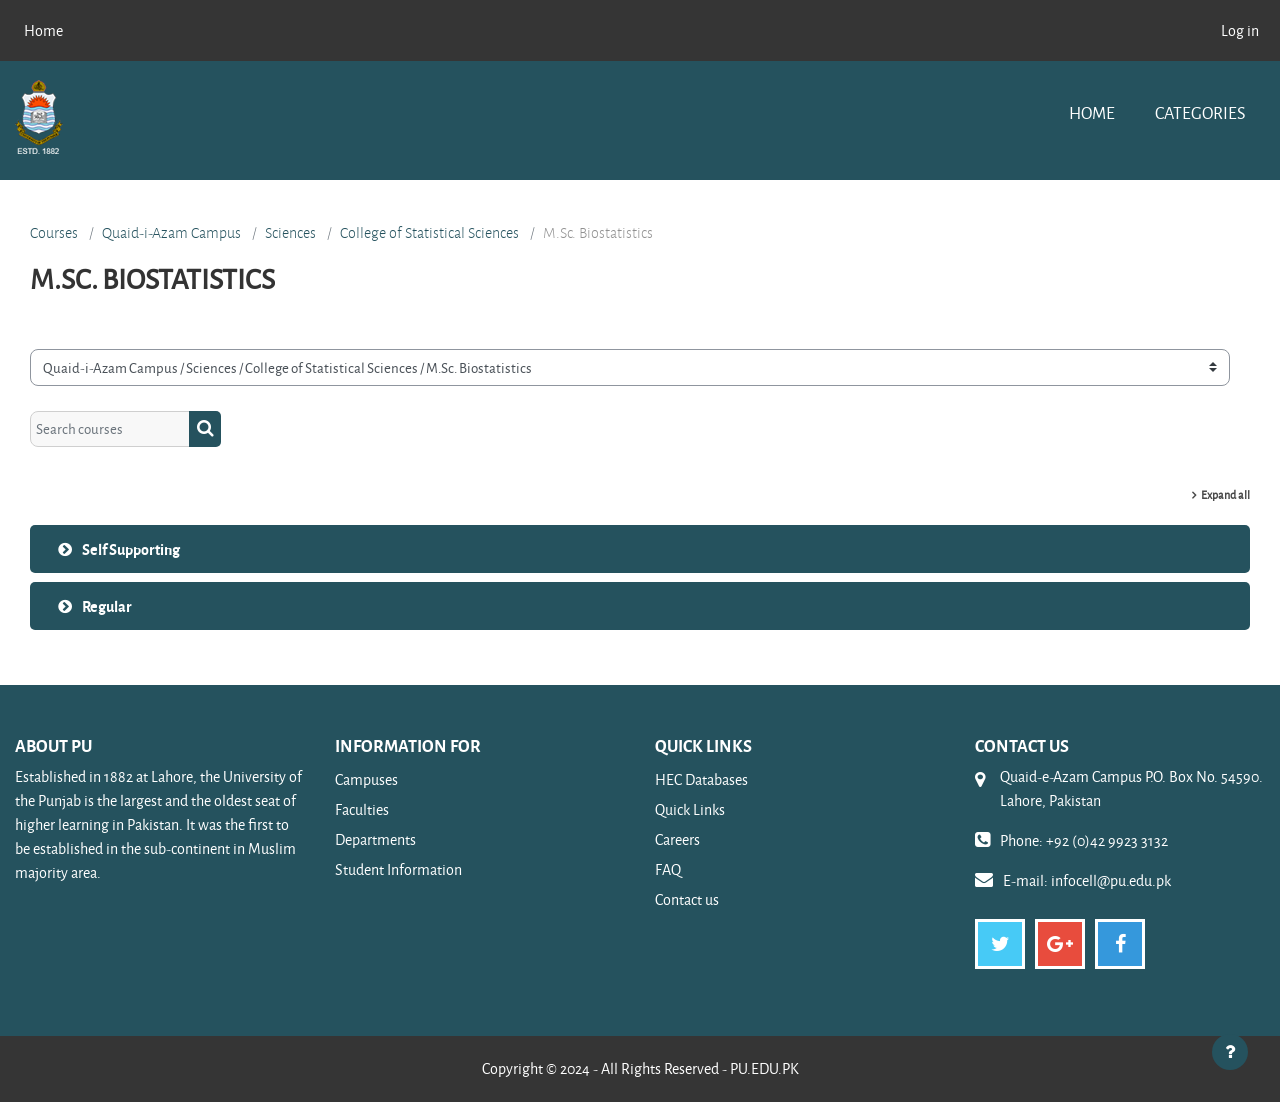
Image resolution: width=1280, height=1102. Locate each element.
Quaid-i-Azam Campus (171, 233)
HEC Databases (701, 779)
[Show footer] (1230, 1052)
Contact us (687, 899)
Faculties (362, 809)
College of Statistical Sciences (429, 233)
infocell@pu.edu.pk (1111, 880)
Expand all (1225, 494)
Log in (1240, 30)
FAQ (668, 869)
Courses (54, 233)
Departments (375, 839)
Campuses (366, 779)
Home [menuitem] (43, 30)
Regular (107, 606)
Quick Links (690, 809)
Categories (1200, 112)
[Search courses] (110, 429)
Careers (677, 839)
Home (1092, 112)
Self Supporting (131, 549)
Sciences (290, 233)
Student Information (398, 869)
